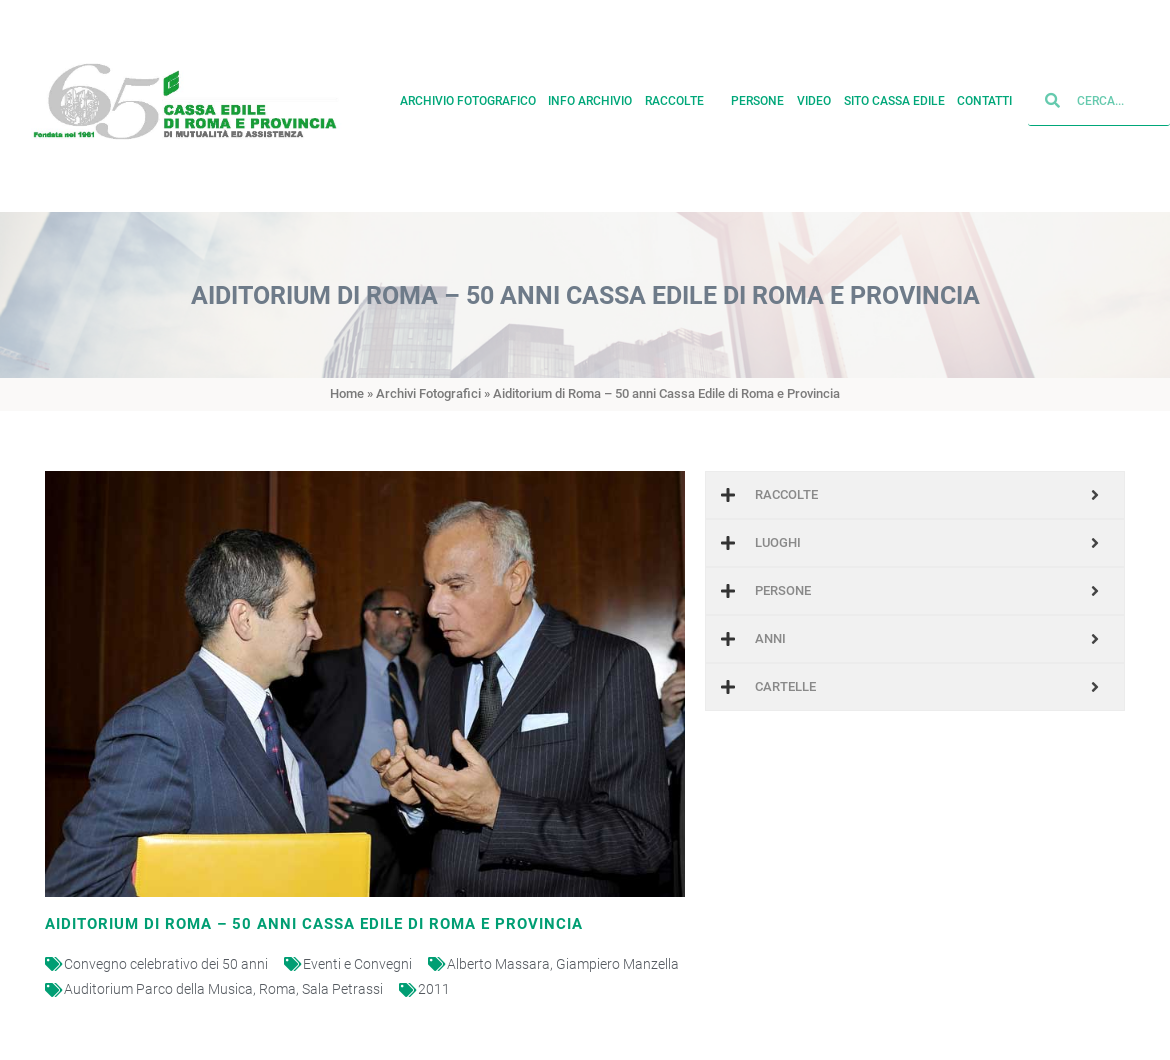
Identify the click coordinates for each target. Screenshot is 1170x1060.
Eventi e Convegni (357, 964)
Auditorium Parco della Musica (158, 989)
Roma (277, 989)
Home (347, 393)
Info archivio (590, 95)
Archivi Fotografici (428, 393)
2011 (434, 989)
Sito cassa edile (894, 95)
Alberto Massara (498, 964)
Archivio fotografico (468, 95)
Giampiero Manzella (617, 964)
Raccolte (682, 95)
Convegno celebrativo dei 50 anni (166, 964)
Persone (757, 95)
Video (814, 95)
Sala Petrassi (342, 989)
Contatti (984, 95)
